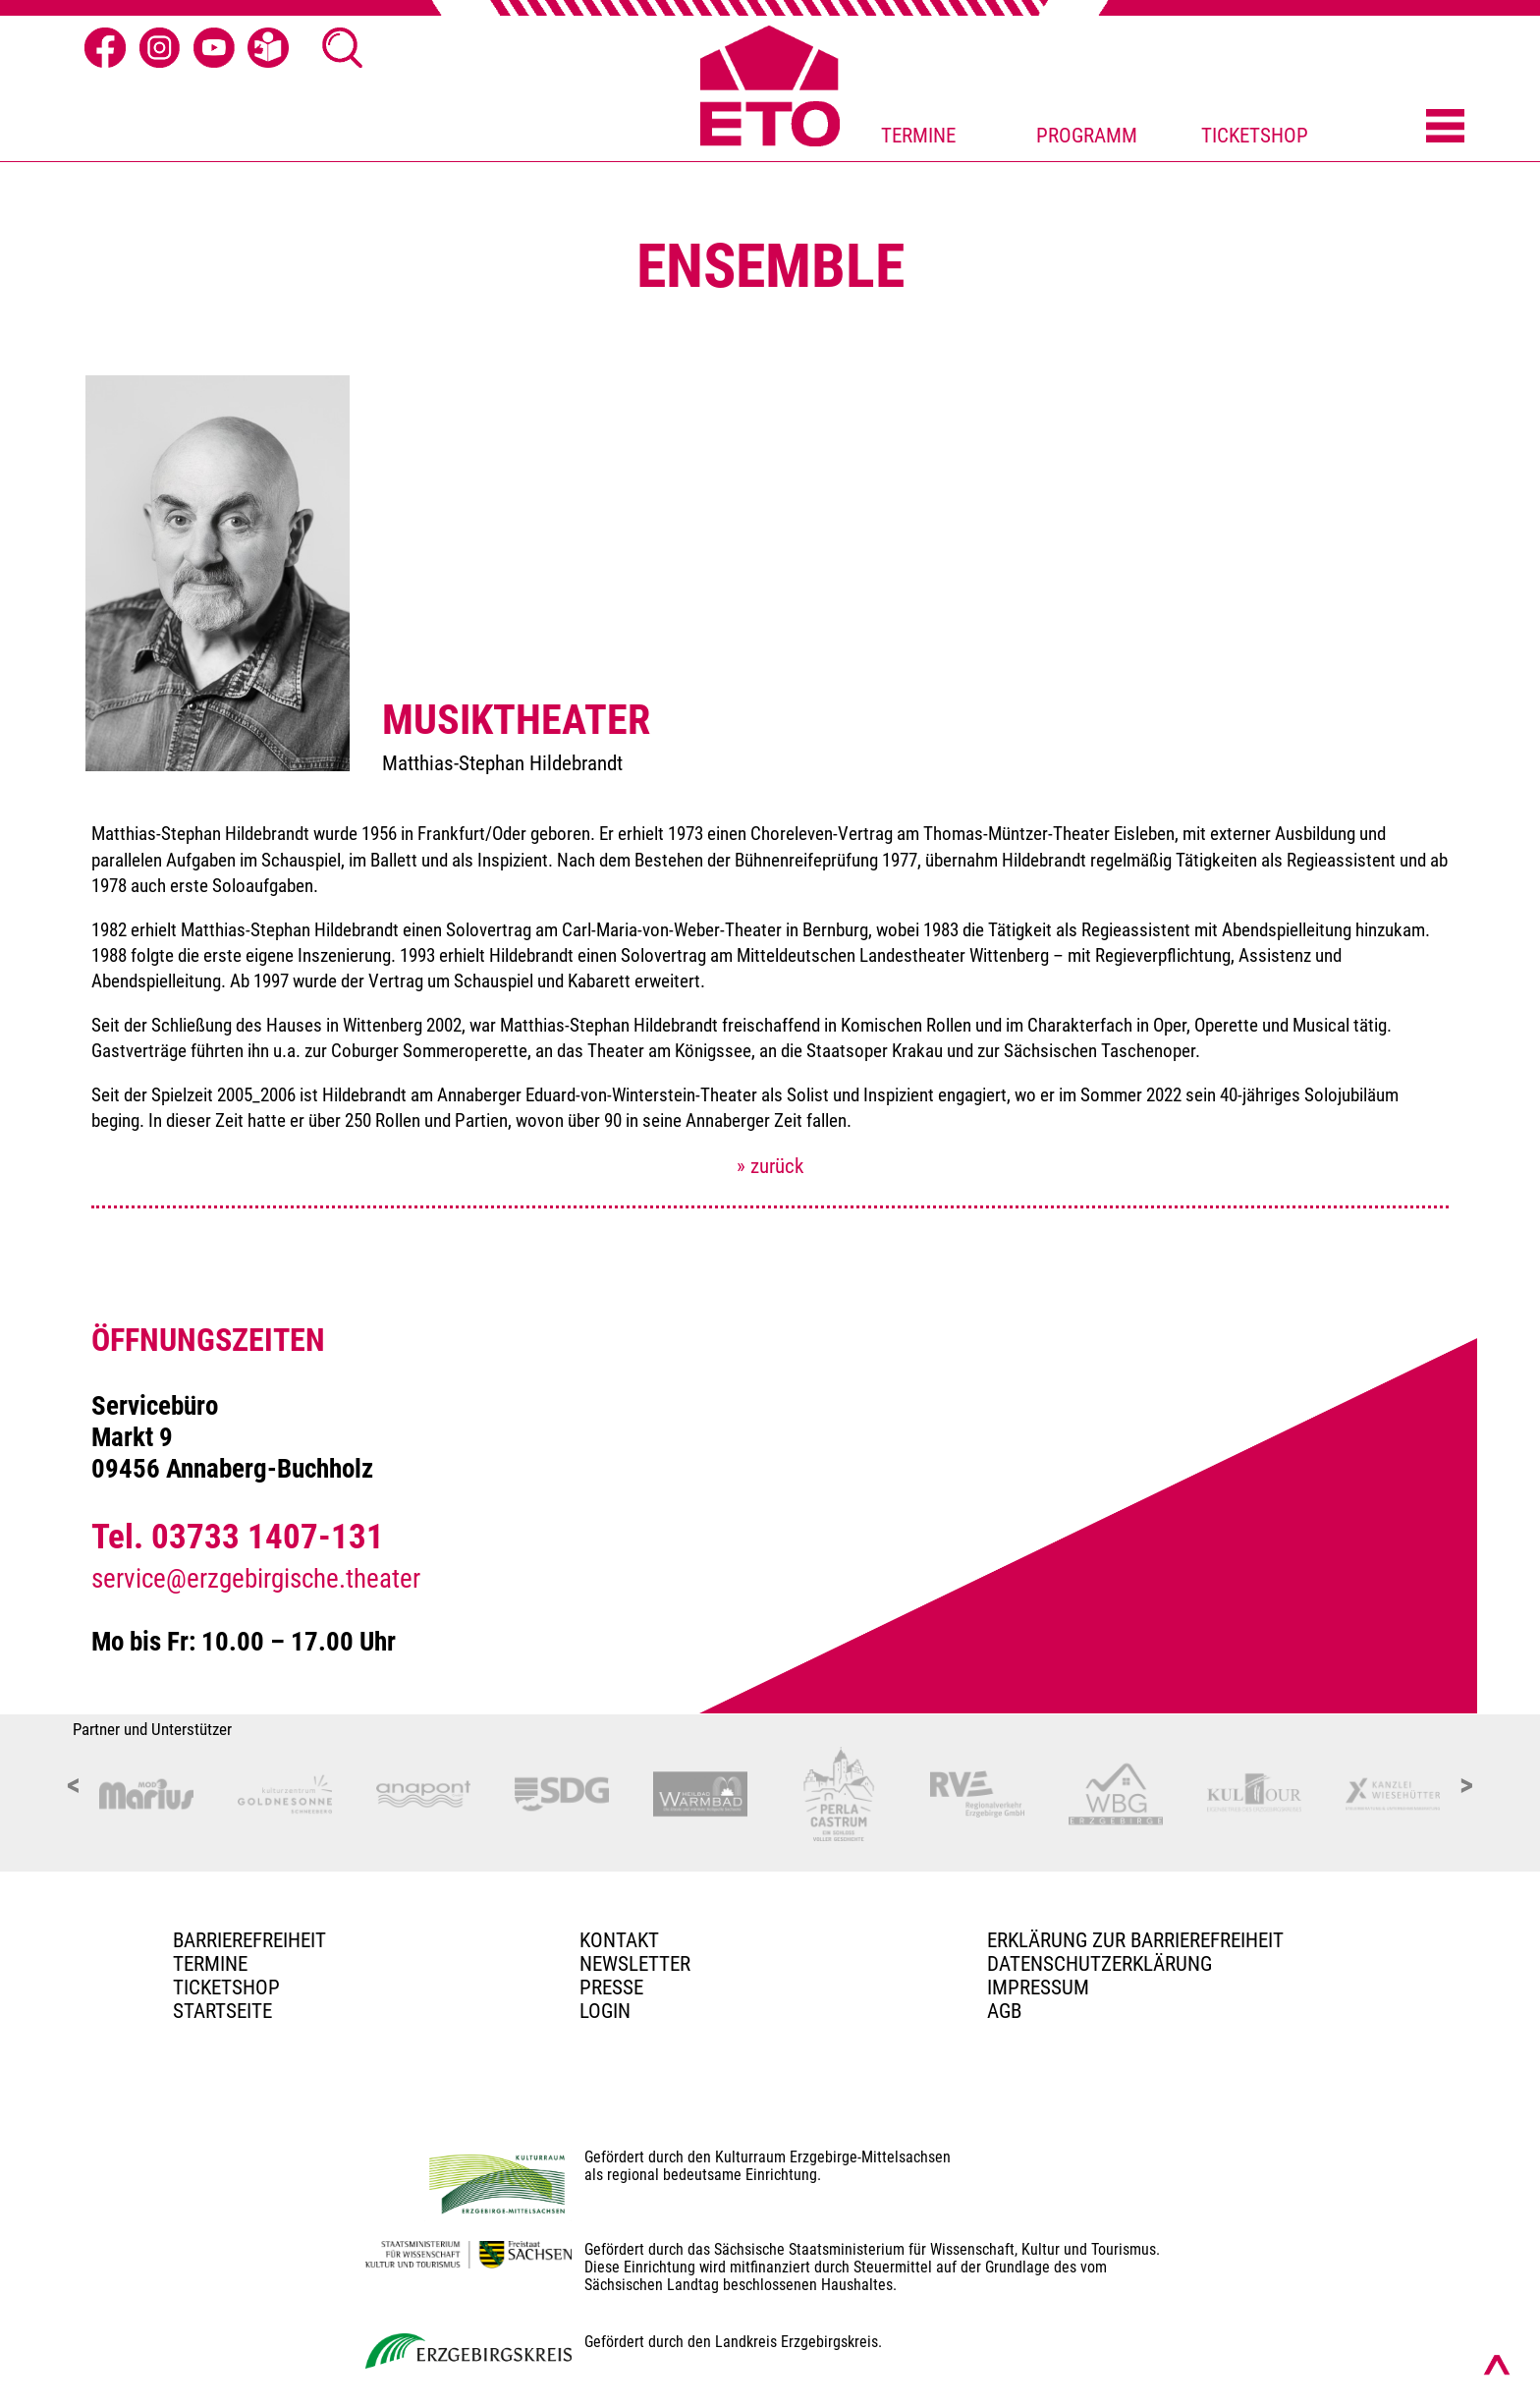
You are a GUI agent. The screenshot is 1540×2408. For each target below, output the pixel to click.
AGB (1004, 2011)
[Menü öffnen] (1445, 127)
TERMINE (918, 135)
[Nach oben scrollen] (1496, 2364)
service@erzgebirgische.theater (255, 1579)
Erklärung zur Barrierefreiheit (1135, 1940)
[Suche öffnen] (342, 48)
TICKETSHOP (1254, 135)
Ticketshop (226, 1987)
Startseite (222, 2011)
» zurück (770, 1166)
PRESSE (611, 1987)
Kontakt (619, 1940)
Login (605, 2011)
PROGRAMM (1086, 135)
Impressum (1038, 1987)
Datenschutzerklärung (1099, 1964)
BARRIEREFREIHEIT (249, 1940)
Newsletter (634, 1964)
